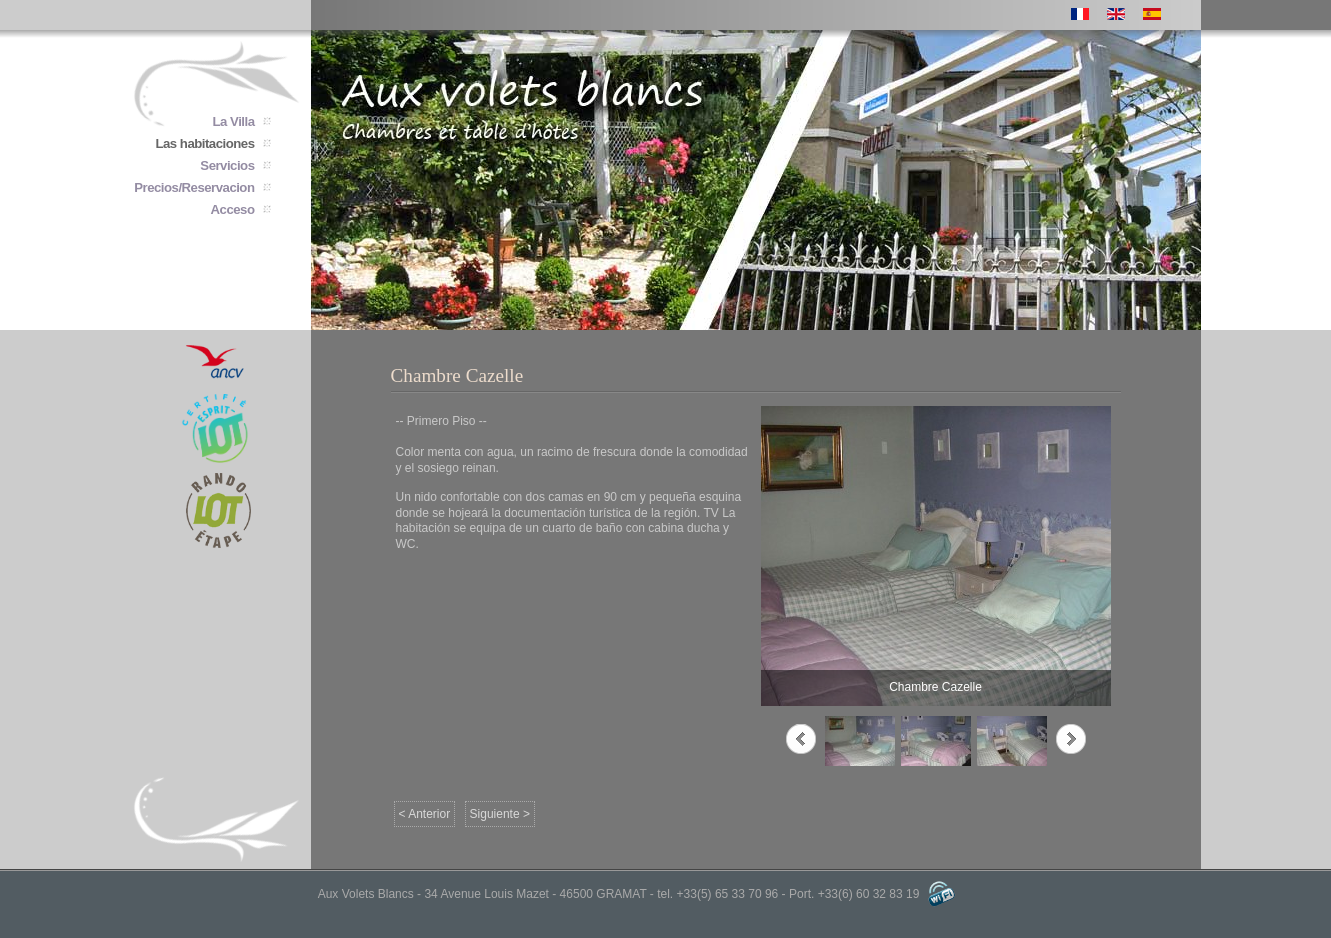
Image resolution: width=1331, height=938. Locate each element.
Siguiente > (500, 814)
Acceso (233, 209)
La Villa (234, 121)
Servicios (227, 165)
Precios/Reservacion (194, 187)
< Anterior (425, 814)
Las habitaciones (204, 143)
